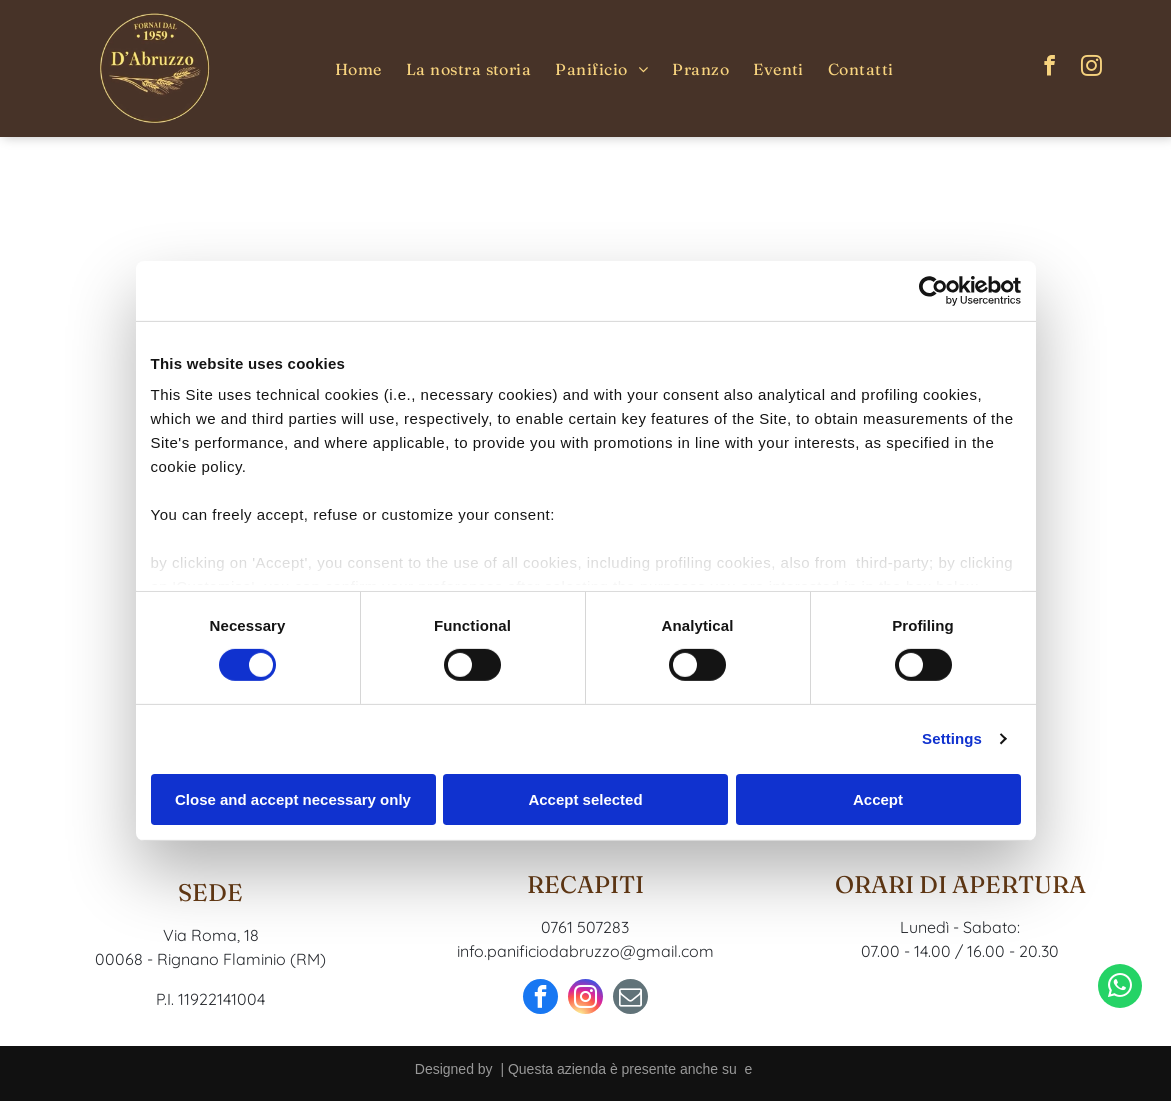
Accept (878, 799)
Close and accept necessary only (293, 799)
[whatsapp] (1120, 1036)
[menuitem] (358, 68)
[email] (630, 999)
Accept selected (585, 799)
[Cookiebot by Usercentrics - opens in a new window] (933, 290)
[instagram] (1091, 68)
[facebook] (1049, 68)
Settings (952, 738)
